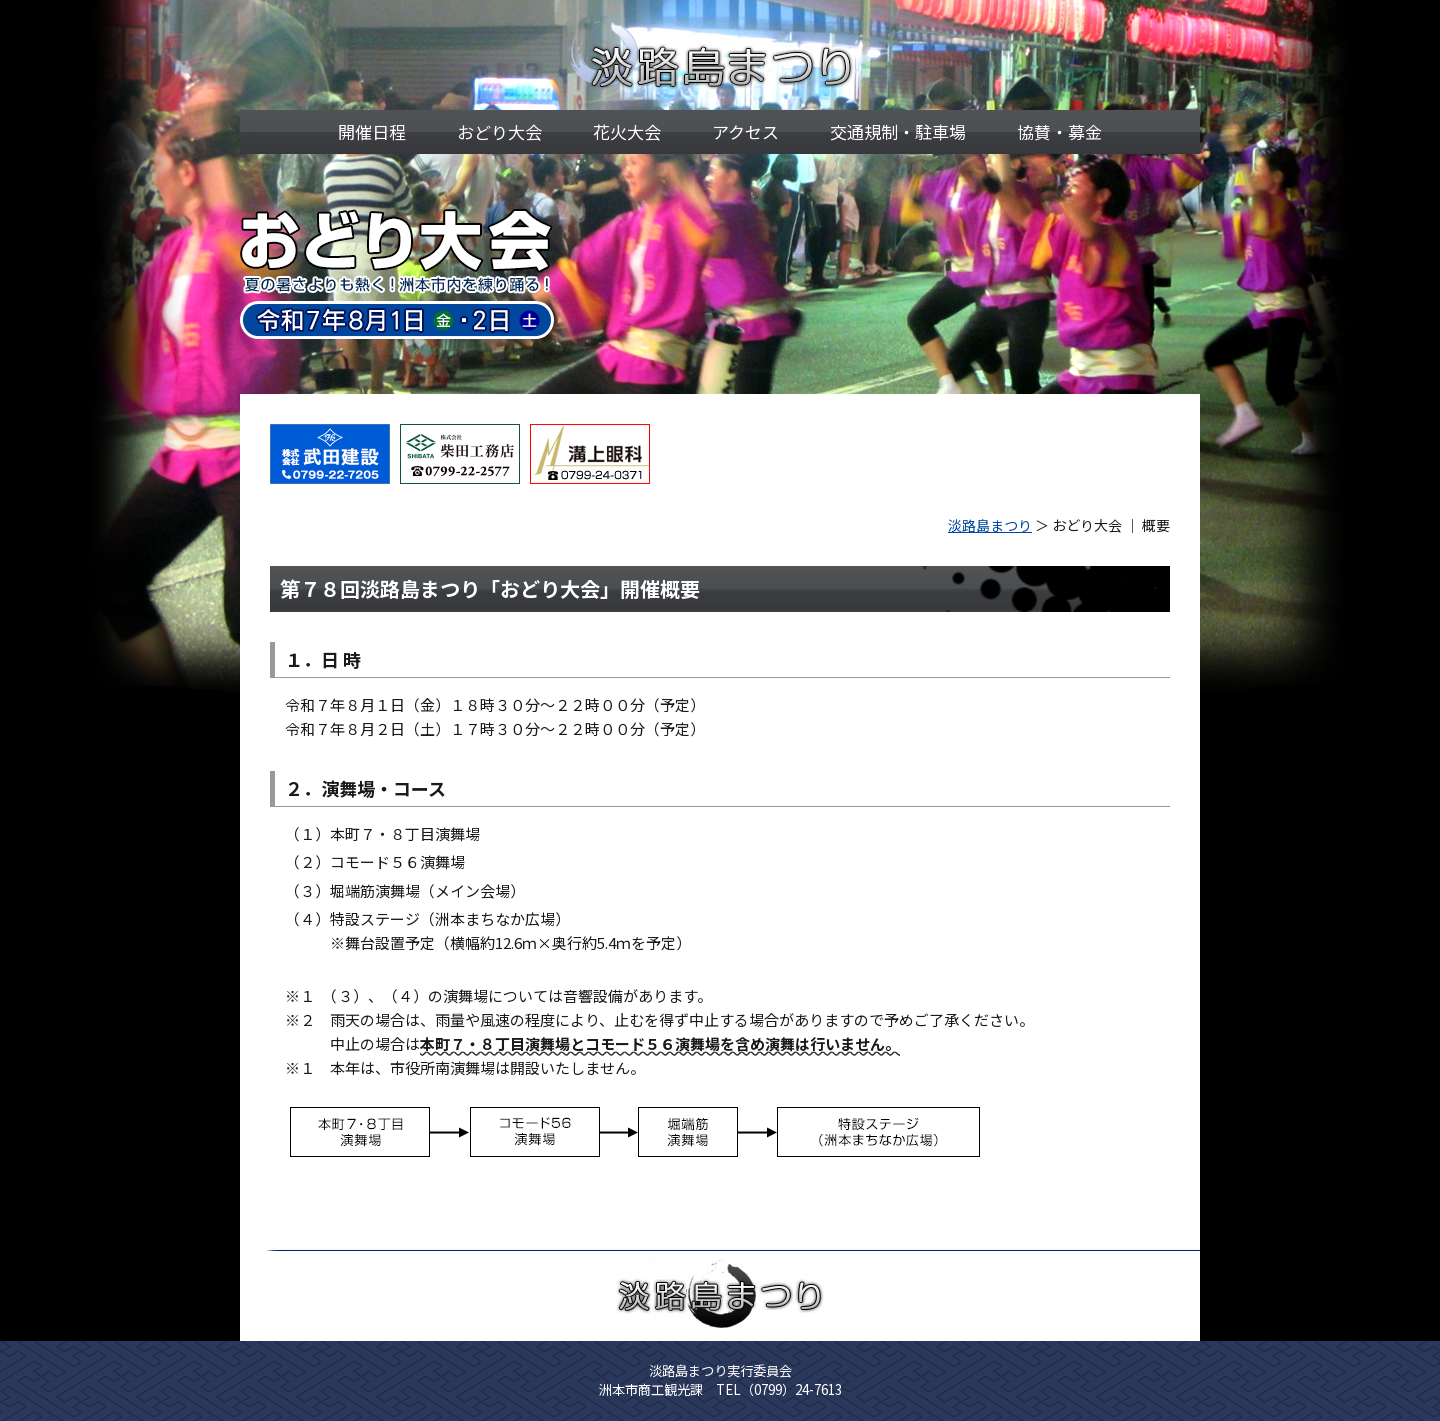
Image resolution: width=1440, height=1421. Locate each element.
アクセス (745, 131)
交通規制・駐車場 (898, 131)
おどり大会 (499, 131)
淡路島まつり (990, 525)
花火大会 (627, 131)
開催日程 (372, 131)
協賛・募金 (1059, 131)
